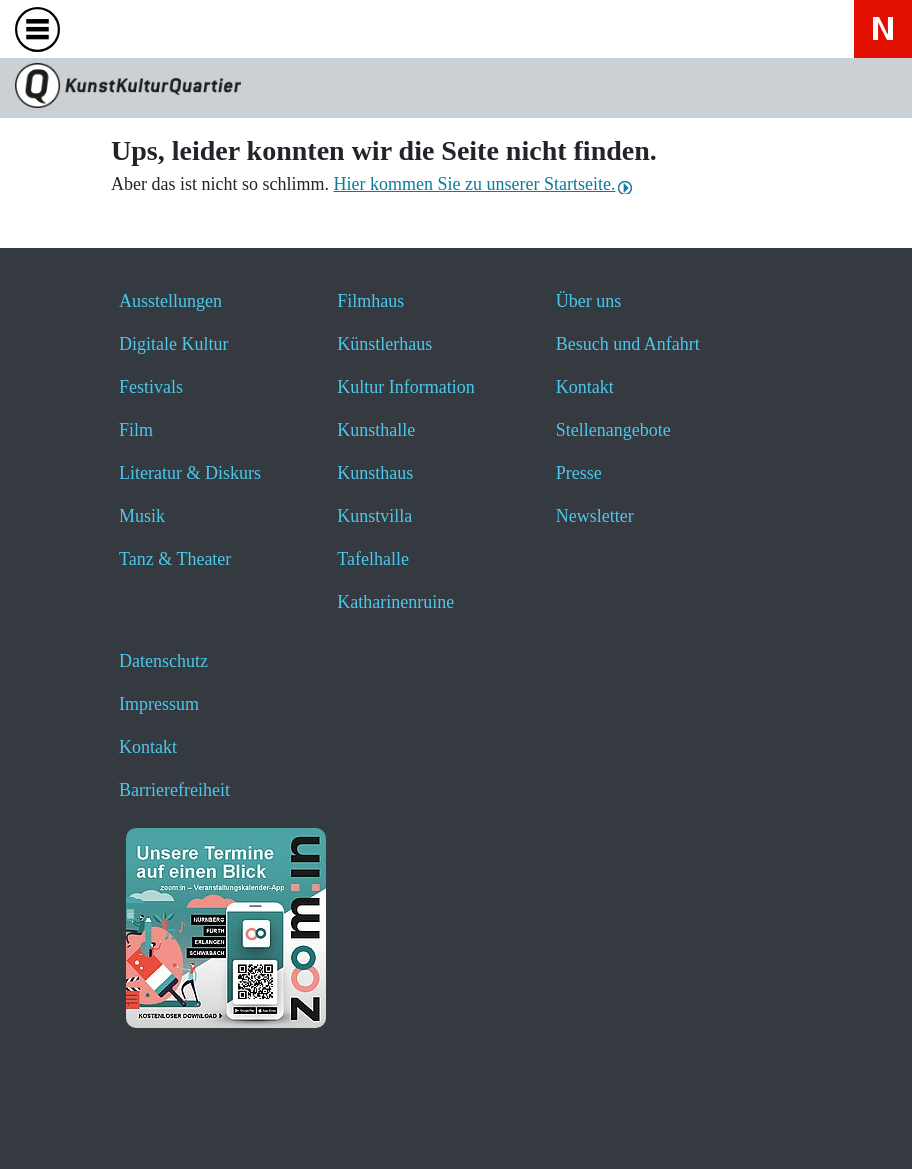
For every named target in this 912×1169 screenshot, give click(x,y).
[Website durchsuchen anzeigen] (99, 28)
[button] (62, 1126)
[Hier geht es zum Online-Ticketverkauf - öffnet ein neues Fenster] (205, 28)
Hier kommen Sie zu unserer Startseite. (474, 184)
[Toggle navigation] (42, 35)
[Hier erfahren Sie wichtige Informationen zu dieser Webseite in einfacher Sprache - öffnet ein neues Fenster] (258, 28)
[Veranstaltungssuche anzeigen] (152, 28)
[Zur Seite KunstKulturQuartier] (456, 88)
